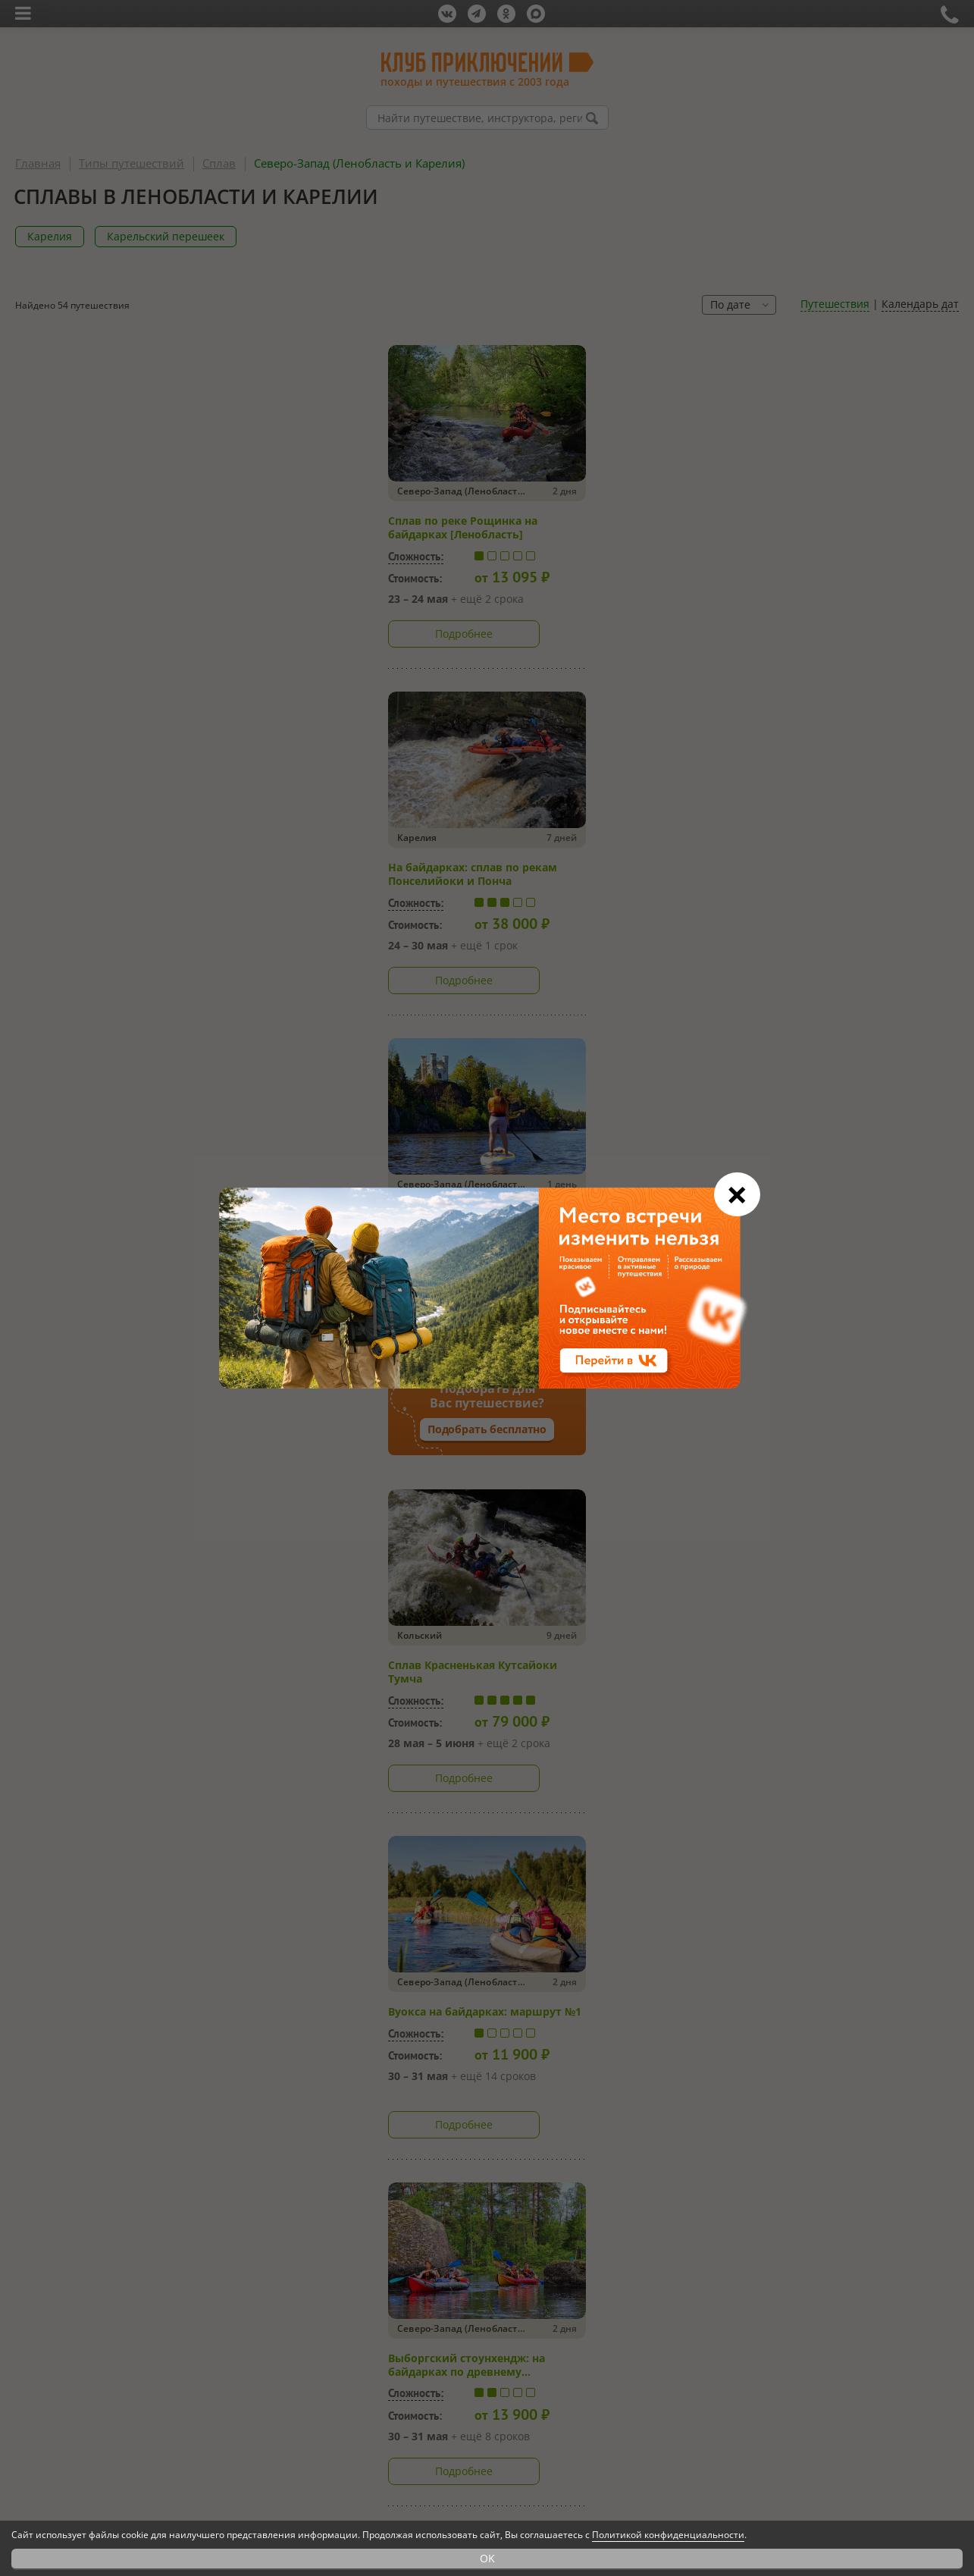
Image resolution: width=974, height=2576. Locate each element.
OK (487, 2558)
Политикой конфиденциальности (668, 2534)
